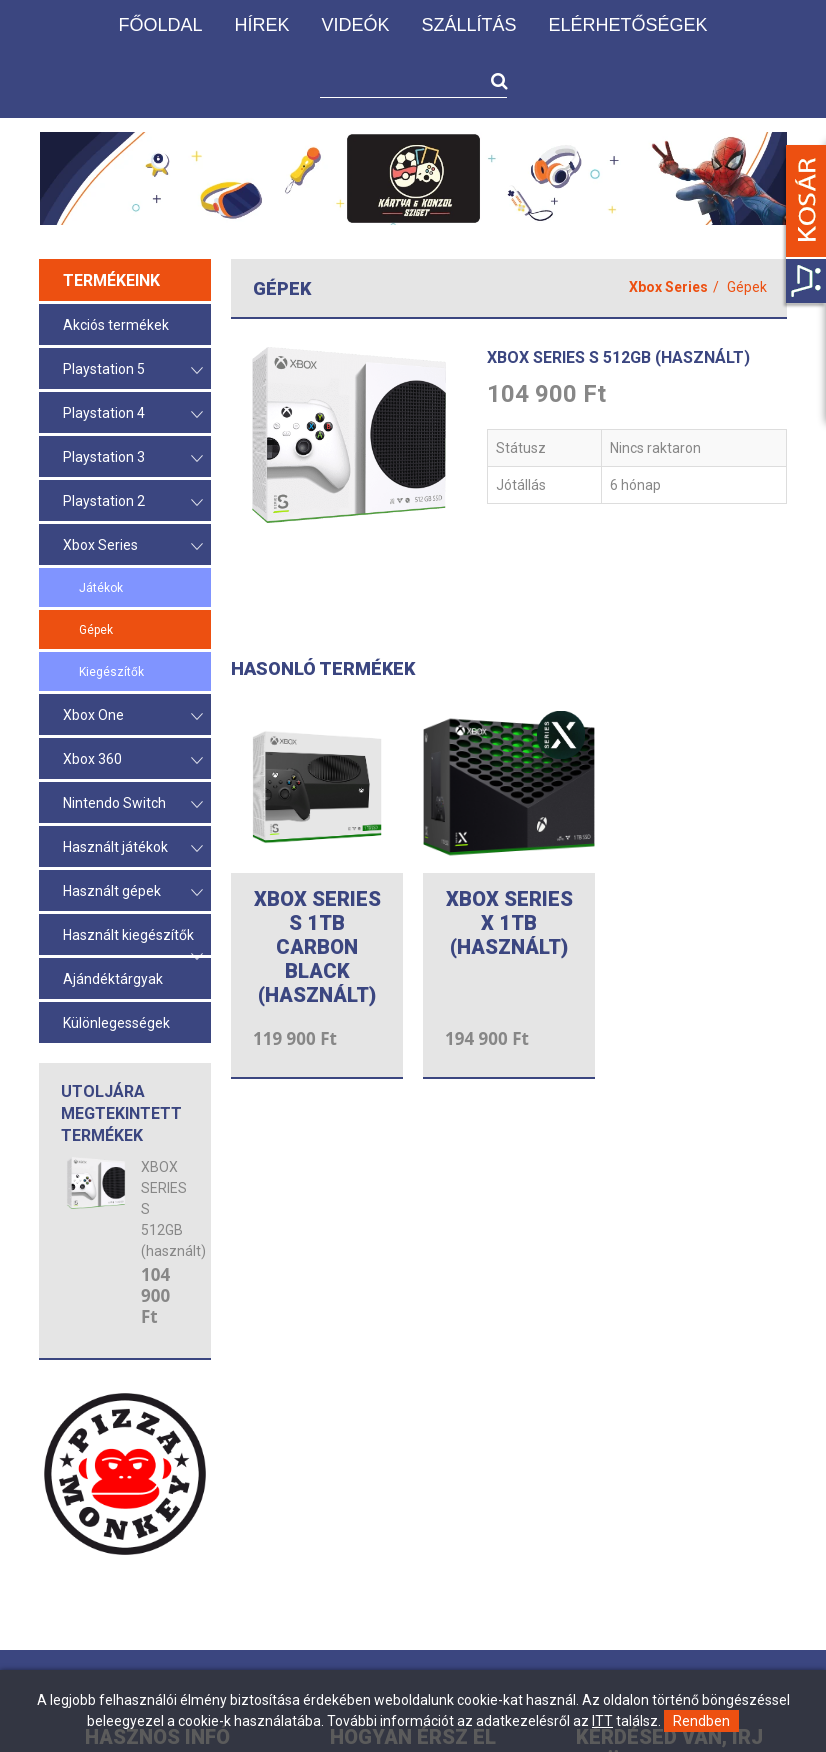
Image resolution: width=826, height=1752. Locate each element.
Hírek (261, 25)
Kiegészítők (111, 672)
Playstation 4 (133, 414)
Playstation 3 (133, 458)
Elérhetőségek (628, 25)
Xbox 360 (133, 760)
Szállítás (468, 25)
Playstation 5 (133, 370)
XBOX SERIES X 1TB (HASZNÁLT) (509, 923)
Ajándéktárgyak (113, 979)
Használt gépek (133, 892)
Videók (355, 25)
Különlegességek (116, 1023)
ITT (602, 1721)
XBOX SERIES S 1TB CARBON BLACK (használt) (317, 947)
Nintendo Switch (133, 804)
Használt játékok (133, 848)
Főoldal (160, 25)
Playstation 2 (133, 502)
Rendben (701, 1721)
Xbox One (133, 716)
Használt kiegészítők (133, 941)
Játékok (101, 588)
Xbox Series (133, 546)
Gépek (96, 630)
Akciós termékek (116, 325)
